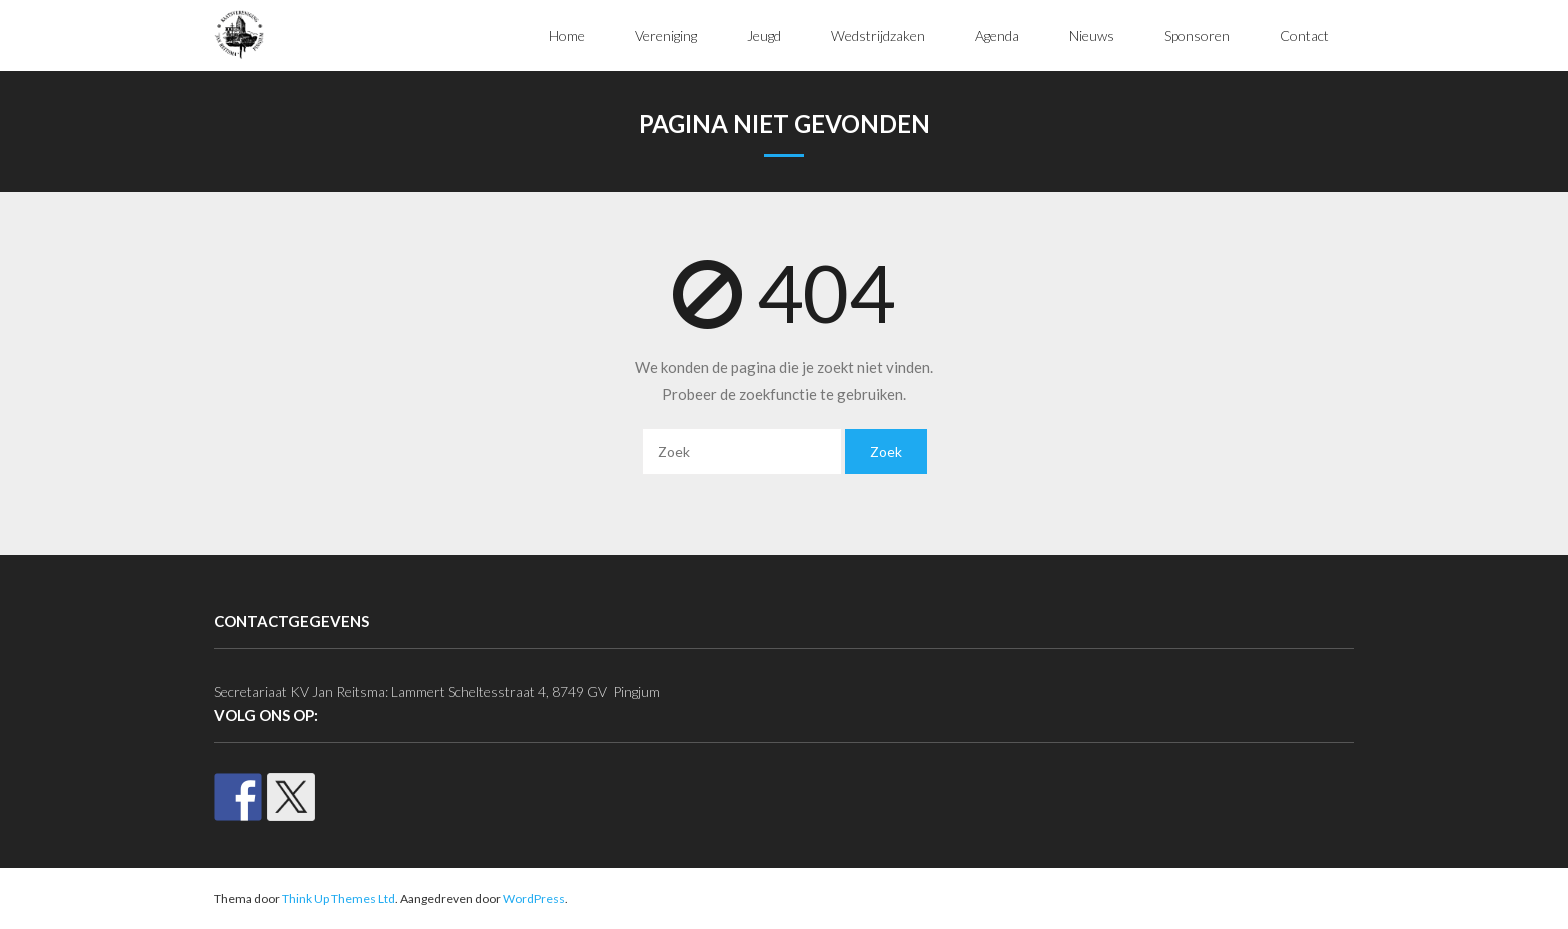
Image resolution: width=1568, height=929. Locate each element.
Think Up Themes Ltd (338, 898)
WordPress (534, 898)
